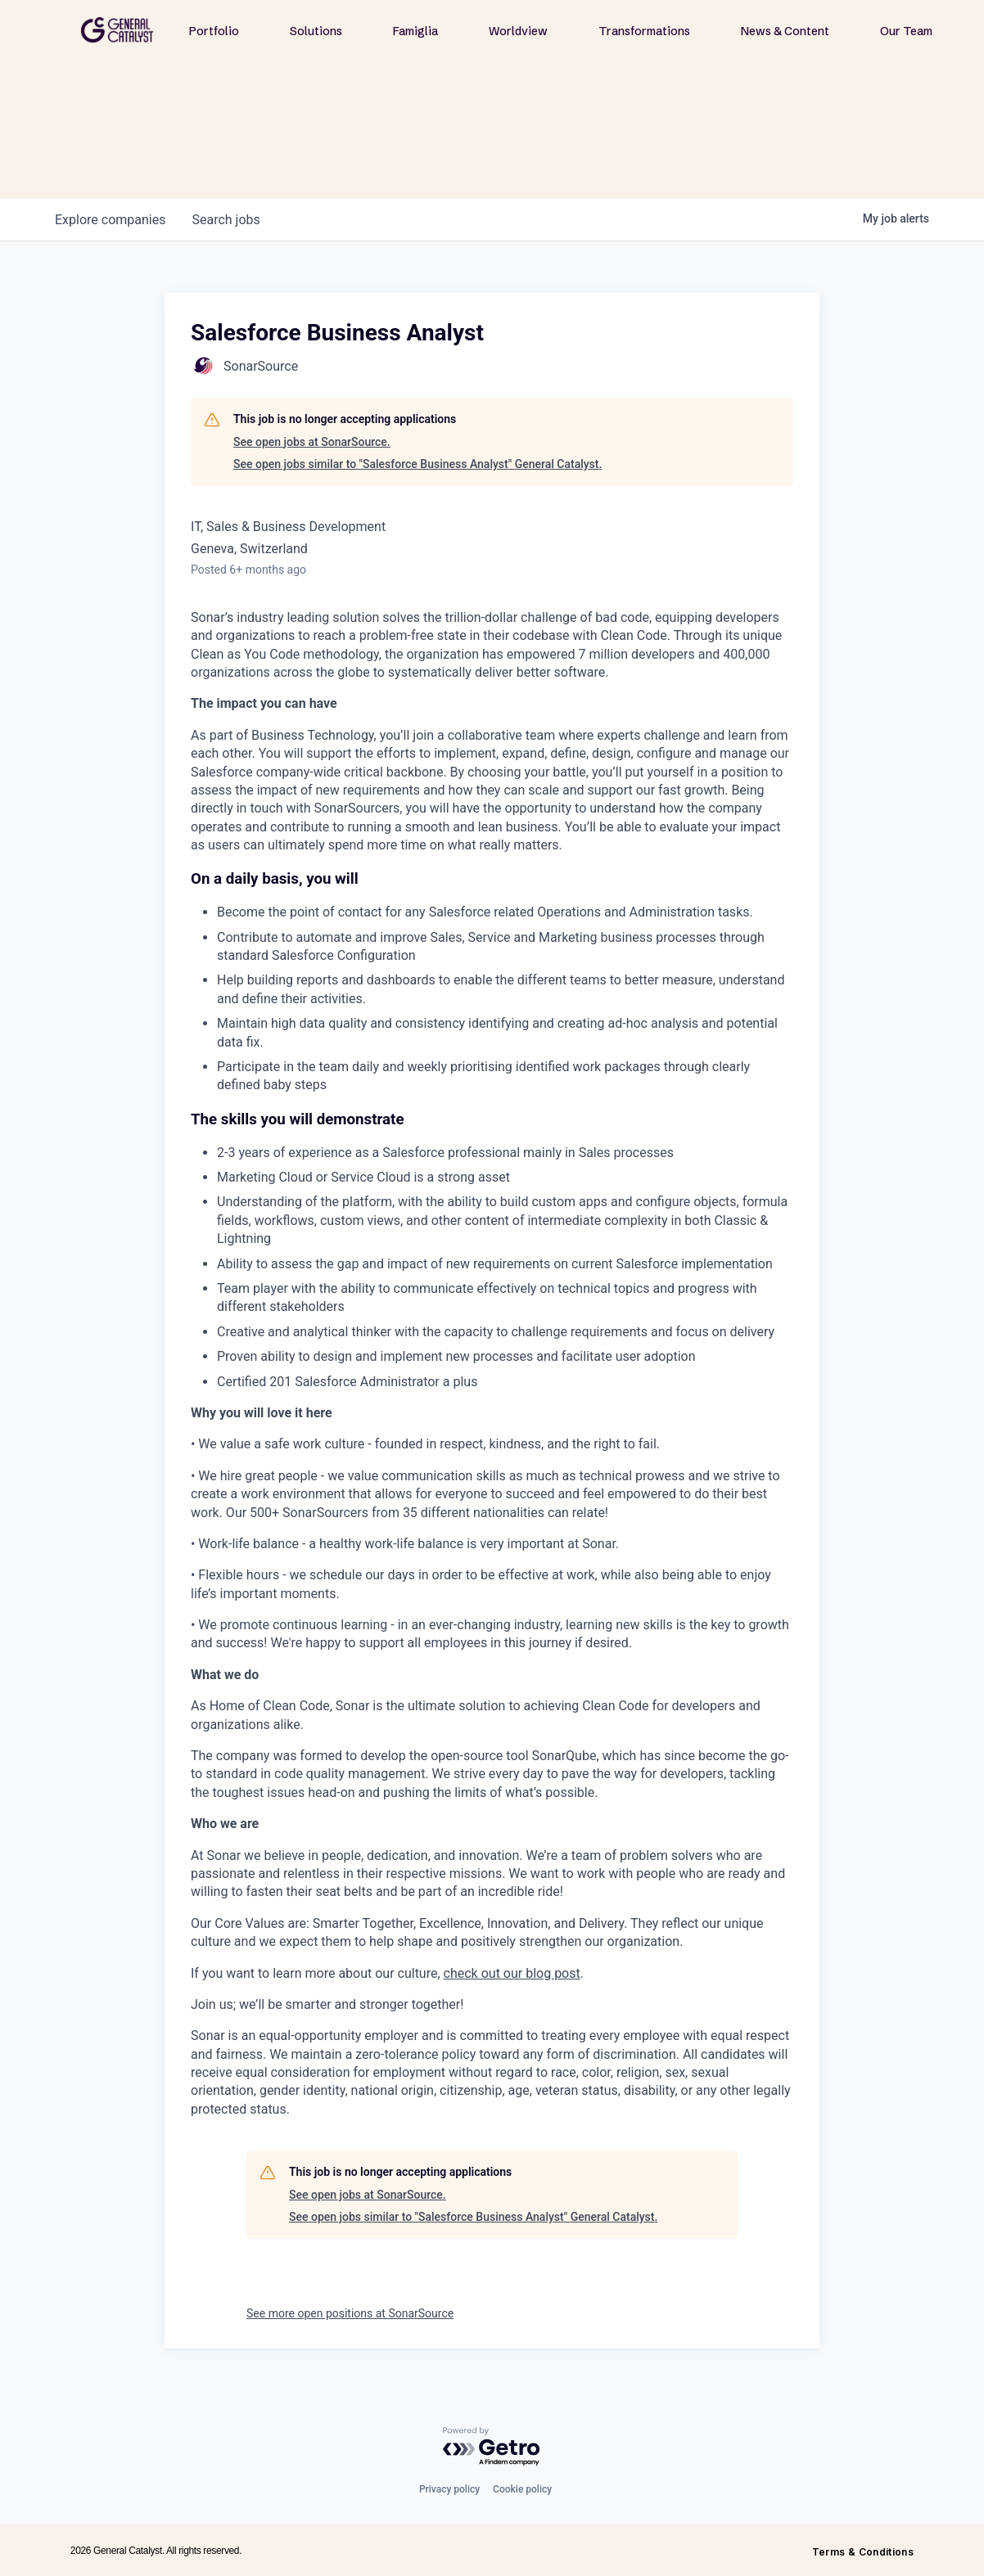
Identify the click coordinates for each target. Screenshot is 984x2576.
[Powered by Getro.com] (492, 2447)
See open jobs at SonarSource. (311, 441)
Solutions (316, 31)
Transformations (644, 31)
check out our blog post (512, 1973)
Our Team (906, 31)
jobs (226, 219)
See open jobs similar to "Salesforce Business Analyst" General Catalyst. (417, 464)
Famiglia (415, 31)
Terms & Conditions (863, 2552)
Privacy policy (449, 2489)
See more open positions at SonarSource (350, 2313)
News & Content (785, 31)
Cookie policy (522, 2489)
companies (110, 219)
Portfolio (214, 31)
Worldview (518, 31)
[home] (117, 29)
